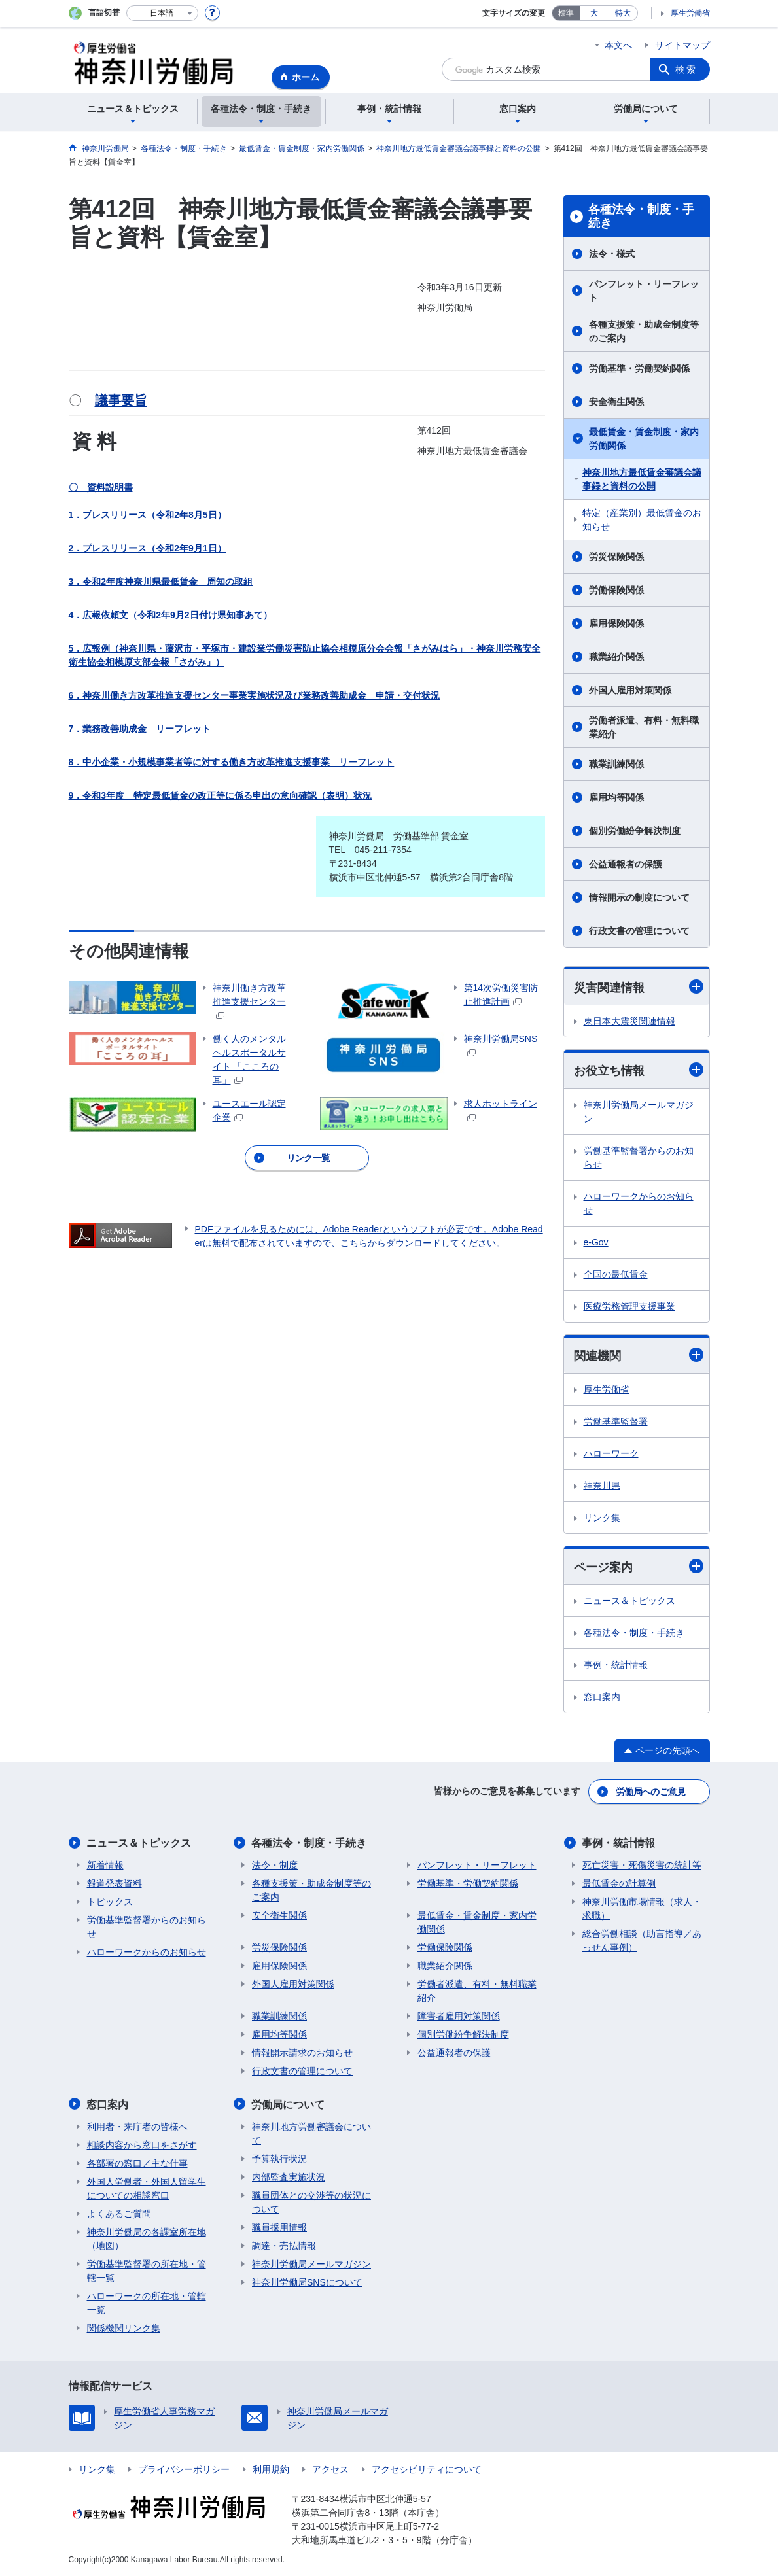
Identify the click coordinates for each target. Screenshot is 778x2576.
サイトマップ (682, 45)
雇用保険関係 (616, 623)
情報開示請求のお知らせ (302, 2052)
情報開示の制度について (639, 897)
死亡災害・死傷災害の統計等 (641, 1865)
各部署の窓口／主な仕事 (137, 2162)
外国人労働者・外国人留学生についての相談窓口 (146, 2188)
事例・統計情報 (616, 1665)
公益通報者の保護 (625, 864)
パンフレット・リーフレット (644, 291)
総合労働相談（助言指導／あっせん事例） (641, 1940)
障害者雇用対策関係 (458, 2016)
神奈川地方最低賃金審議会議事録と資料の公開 (641, 479)
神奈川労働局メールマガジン (639, 1112)
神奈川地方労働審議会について (311, 2133)
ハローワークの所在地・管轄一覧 (146, 2302)
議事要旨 (121, 400)
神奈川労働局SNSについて (307, 2281)
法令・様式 (612, 254)
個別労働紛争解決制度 (635, 831)
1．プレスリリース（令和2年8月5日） (147, 515)
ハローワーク (611, 1453)
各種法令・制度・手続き (641, 216)
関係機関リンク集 (123, 2327)
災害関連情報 (638, 986)
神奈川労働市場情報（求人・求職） (641, 1908)
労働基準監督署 (616, 1421)
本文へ (618, 45)
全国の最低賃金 (616, 1274)
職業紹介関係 (616, 657)
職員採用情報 (279, 2226)
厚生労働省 (690, 13)
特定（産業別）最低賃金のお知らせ (641, 520)
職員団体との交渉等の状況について (311, 2201)
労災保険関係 (616, 556)
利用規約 (271, 2468)
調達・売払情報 (284, 2245)
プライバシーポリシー (184, 2468)
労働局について (288, 2104)
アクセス (330, 2468)
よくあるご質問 (119, 2213)
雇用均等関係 (616, 797)
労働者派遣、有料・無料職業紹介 (644, 727)
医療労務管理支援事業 (629, 1306)
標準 (566, 13)
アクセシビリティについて (427, 2468)
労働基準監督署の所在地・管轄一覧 (146, 2270)
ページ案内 (638, 1566)
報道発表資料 (114, 1883)
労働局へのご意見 (650, 1791)
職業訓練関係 (616, 764)
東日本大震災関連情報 (629, 1021)
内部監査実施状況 (288, 2176)
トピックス (110, 1901)
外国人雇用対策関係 (630, 690)
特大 (623, 13)
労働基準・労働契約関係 (639, 368)
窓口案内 (602, 1697)
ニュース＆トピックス (629, 1601)
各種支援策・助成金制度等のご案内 (644, 331)
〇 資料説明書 (101, 487)
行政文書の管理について (639, 931)
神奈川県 (602, 1485)
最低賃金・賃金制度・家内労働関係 (644, 438)
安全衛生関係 (616, 401)
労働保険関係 (616, 590)
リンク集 (602, 1517)
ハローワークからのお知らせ (639, 1203)
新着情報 (105, 1865)
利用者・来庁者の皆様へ (137, 2126)
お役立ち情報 (638, 1070)
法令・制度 (275, 1865)
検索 (686, 69)
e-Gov (596, 1242)
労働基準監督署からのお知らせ (639, 1157)
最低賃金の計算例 (619, 1883)
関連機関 (638, 1355)
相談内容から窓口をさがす (142, 2144)
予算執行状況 (279, 2158)
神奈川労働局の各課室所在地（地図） (146, 2238)
